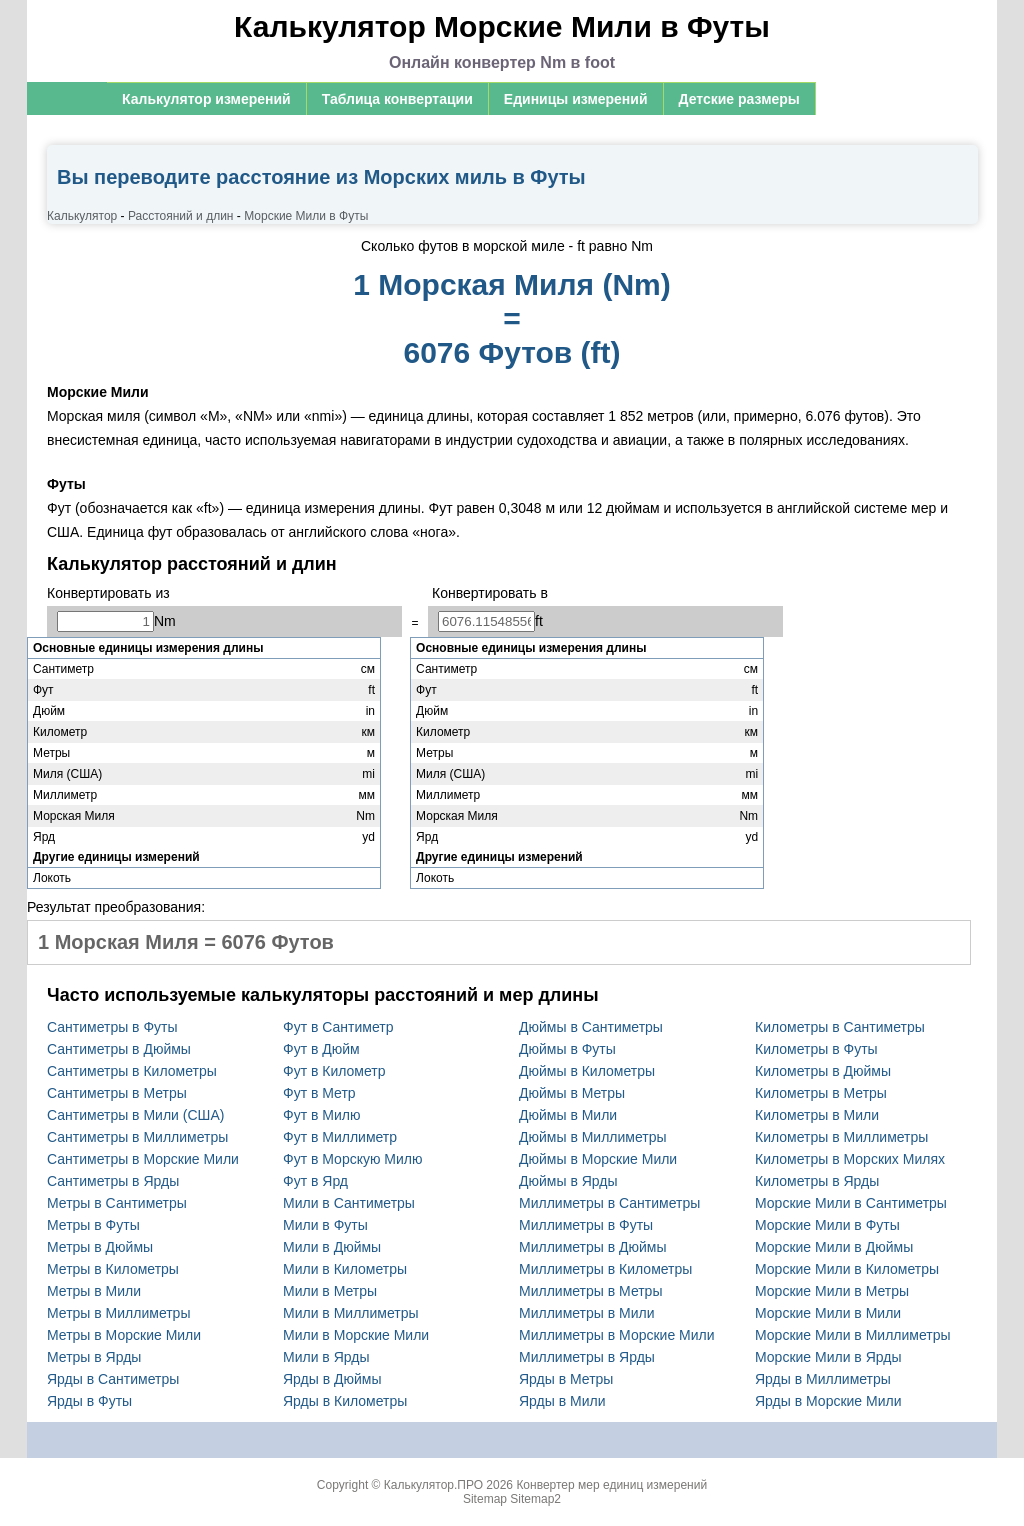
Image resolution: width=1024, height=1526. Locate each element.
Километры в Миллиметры (841, 1137)
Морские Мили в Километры (847, 1269)
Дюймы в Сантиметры (591, 1027)
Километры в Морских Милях (850, 1159)
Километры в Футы (816, 1049)
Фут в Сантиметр (338, 1027)
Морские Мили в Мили (828, 1313)
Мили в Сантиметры (349, 1203)
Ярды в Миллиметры (823, 1379)
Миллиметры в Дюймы (593, 1247)
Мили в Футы (325, 1225)
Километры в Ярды (817, 1181)
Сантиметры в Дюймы (119, 1049)
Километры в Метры (821, 1093)
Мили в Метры (330, 1291)
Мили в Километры (345, 1269)
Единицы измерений (576, 99)
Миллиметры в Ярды (587, 1357)
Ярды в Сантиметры (113, 1379)
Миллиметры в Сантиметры (609, 1203)
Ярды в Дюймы (332, 1379)
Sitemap (485, 1499)
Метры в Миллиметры (118, 1313)
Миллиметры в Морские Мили (617, 1335)
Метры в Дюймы (100, 1247)
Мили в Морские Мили (356, 1335)
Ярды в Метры (566, 1379)
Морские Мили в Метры (832, 1291)
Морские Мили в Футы (827, 1225)
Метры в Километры (113, 1269)
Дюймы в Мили (568, 1115)
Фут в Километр (334, 1071)
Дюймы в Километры (587, 1071)
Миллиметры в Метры (590, 1291)
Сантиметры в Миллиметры (137, 1137)
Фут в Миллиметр (340, 1137)
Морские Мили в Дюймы (834, 1247)
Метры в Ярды (94, 1357)
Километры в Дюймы (823, 1071)
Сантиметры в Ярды (113, 1181)
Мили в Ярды (326, 1357)
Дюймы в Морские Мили (598, 1159)
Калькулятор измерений (206, 99)
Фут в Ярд (315, 1181)
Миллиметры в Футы (586, 1225)
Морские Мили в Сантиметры (851, 1203)
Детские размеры (739, 99)
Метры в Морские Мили (124, 1335)
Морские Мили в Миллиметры (853, 1335)
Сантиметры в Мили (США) (135, 1115)
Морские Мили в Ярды (828, 1357)
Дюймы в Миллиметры (593, 1137)
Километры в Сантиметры (840, 1027)
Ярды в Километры (345, 1401)
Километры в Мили (817, 1115)
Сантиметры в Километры (132, 1071)
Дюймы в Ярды (568, 1181)
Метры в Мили (94, 1291)
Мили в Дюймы (332, 1247)
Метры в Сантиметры (117, 1203)
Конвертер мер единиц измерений (611, 1485)
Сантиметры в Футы (112, 1027)
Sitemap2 (535, 1499)
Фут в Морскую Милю (353, 1159)
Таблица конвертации (397, 99)
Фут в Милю (321, 1115)
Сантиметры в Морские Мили (143, 1159)
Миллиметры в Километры (605, 1269)
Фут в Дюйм (321, 1049)
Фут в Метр (319, 1093)
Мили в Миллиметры (351, 1313)
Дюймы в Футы (567, 1049)
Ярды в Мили (562, 1401)
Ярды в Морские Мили (828, 1401)
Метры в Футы (93, 1225)
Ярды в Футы (89, 1401)
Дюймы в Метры (572, 1093)
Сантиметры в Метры (117, 1093)
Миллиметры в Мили (587, 1313)
